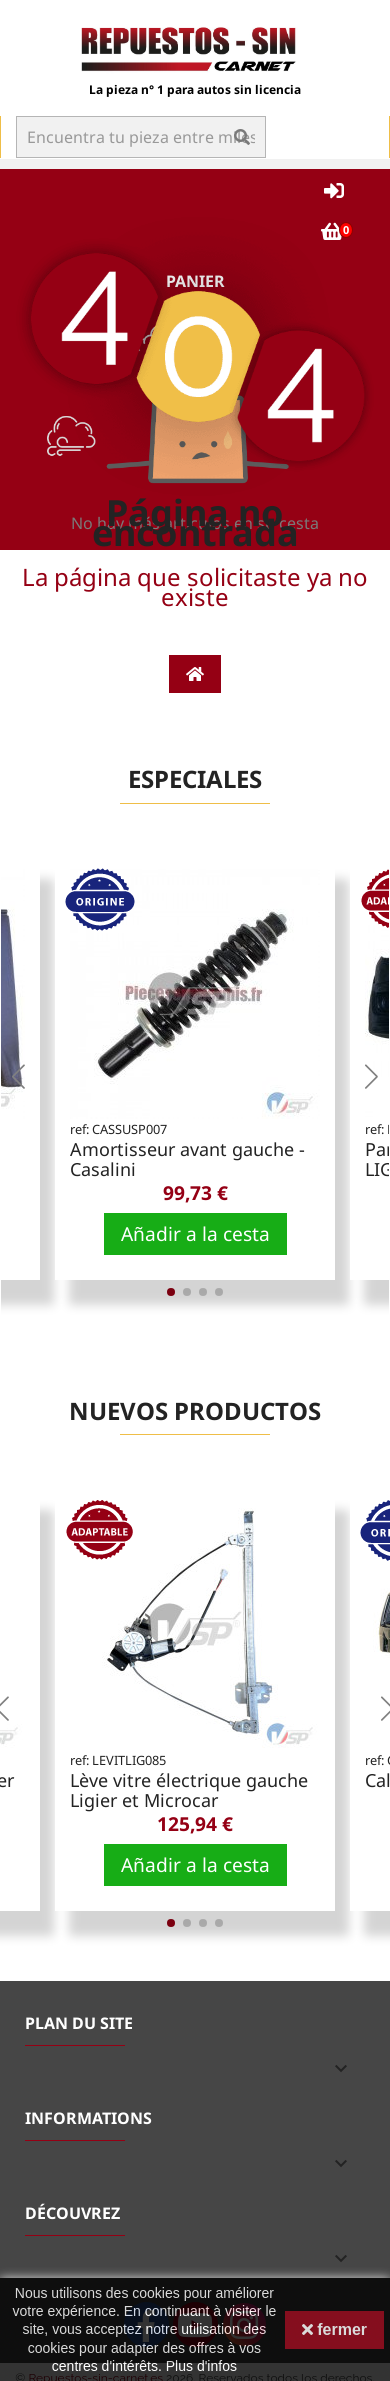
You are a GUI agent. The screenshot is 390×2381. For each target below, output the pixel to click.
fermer (334, 2329)
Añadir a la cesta (195, 1233)
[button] (18, 1076)
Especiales (195, 778)
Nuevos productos (195, 1410)
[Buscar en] (141, 137)
